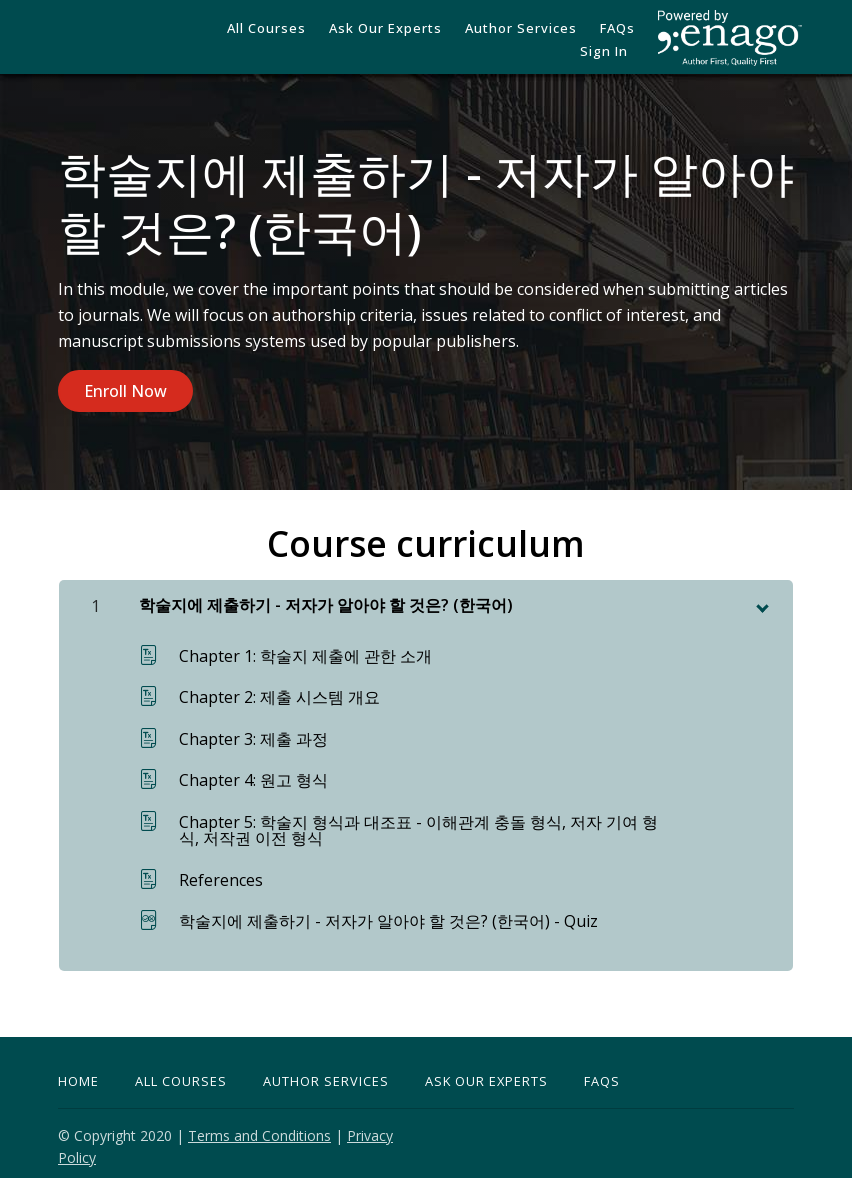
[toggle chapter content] (761, 598)
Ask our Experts (356, 40)
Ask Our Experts (486, 1074)
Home (78, 1074)
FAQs (560, 40)
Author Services (477, 40)
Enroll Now (125, 391)
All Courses (250, 40)
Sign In (611, 40)
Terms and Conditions (259, 1128)
